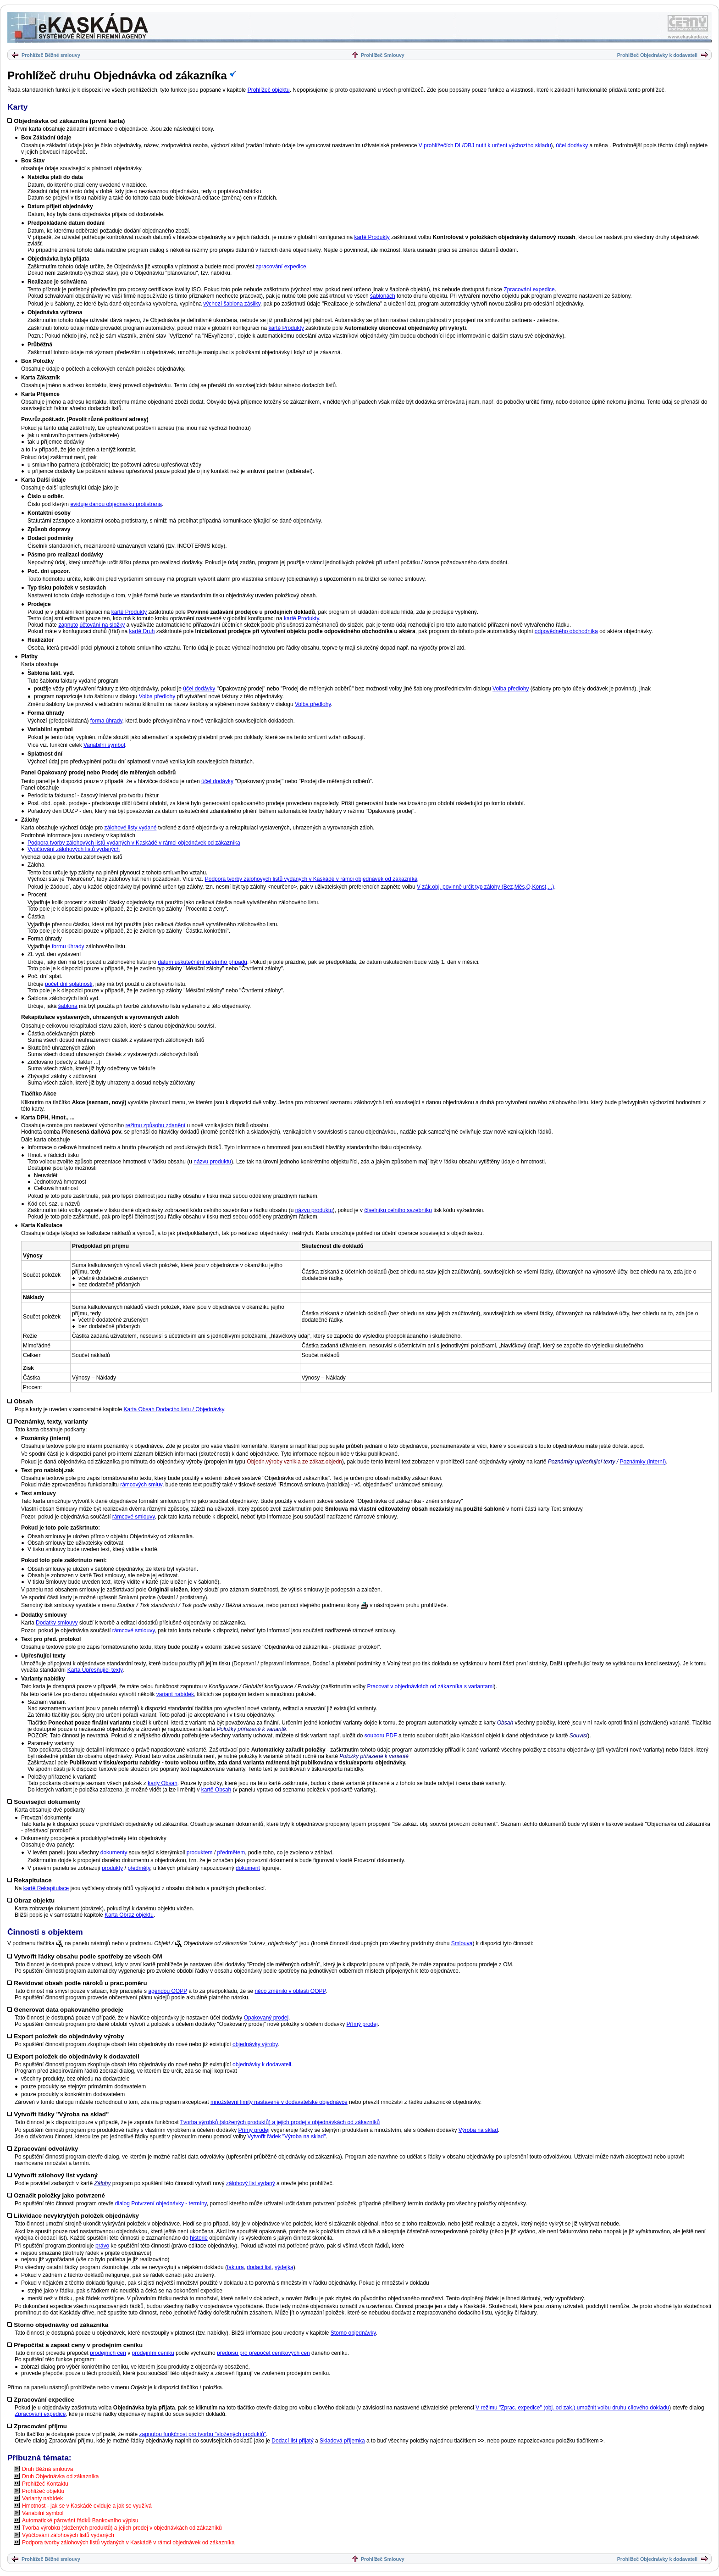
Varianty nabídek (42, 2498)
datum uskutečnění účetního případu (202, 962)
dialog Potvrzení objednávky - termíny (161, 2203)
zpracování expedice (281, 266)
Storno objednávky (353, 2333)
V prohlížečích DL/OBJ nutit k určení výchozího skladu (485, 145)
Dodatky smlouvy (56, 1622)
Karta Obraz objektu (129, 1915)
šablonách (382, 296)
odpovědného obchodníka (566, 631)
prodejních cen (108, 2353)
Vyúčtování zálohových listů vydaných (74, 849)
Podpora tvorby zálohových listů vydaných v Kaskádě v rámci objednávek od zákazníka (134, 843)
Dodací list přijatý (292, 2440)
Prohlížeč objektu (269, 90)
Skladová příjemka (342, 2440)
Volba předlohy (510, 688)
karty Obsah (162, 1783)
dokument (248, 1868)
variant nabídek (175, 1694)
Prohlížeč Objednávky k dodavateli (657, 55)
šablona (67, 1006)
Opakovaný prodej (266, 2017)
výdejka (284, 2267)
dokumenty (113, 1852)
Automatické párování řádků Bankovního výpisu (80, 2520)
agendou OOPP (167, 1991)
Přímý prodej (362, 2024)
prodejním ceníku (153, 2353)
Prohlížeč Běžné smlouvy (51, 55)
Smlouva (462, 1943)
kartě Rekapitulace (46, 1888)
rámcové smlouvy (133, 1516)
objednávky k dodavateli (261, 2064)
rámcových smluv (141, 1484)
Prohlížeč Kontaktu (45, 2484)
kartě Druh (142, 631)
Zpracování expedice (528, 289)
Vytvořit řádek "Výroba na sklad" (287, 2136)
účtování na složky (102, 625)
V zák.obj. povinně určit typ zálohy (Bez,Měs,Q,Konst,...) (485, 887)
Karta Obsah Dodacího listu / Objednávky (173, 1409)
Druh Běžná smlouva (47, 2469)
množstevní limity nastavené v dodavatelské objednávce (279, 2102)
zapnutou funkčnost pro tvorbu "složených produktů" (202, 2434)
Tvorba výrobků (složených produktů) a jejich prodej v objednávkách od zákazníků (280, 2122)
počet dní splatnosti (68, 984)
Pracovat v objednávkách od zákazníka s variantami (430, 1686)
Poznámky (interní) (642, 1461)
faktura (235, 2267)
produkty (112, 1868)
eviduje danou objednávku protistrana (115, 504)
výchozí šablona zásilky (231, 303)
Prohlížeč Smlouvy (382, 55)
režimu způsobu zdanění (155, 1125)
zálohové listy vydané (130, 827)
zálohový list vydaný (250, 2183)
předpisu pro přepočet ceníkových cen (263, 2353)
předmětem (231, 1852)
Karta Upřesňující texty (95, 1670)
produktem (200, 1852)
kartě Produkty (371, 237)
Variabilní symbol (104, 745)
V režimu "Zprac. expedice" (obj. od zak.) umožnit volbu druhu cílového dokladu (572, 2407)
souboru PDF (381, 1735)
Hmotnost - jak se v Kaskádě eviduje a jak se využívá (87, 2506)
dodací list (259, 2267)
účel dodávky (572, 145)
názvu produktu (212, 1161)
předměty (138, 1868)
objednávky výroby (255, 2044)
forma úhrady (106, 721)
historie (199, 2238)
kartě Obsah (216, 1789)
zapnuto (68, 625)
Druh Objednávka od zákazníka (60, 2476)
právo (102, 2245)
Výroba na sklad (478, 2130)
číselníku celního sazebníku (397, 1210)
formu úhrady (68, 946)
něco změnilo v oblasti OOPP (290, 1991)
